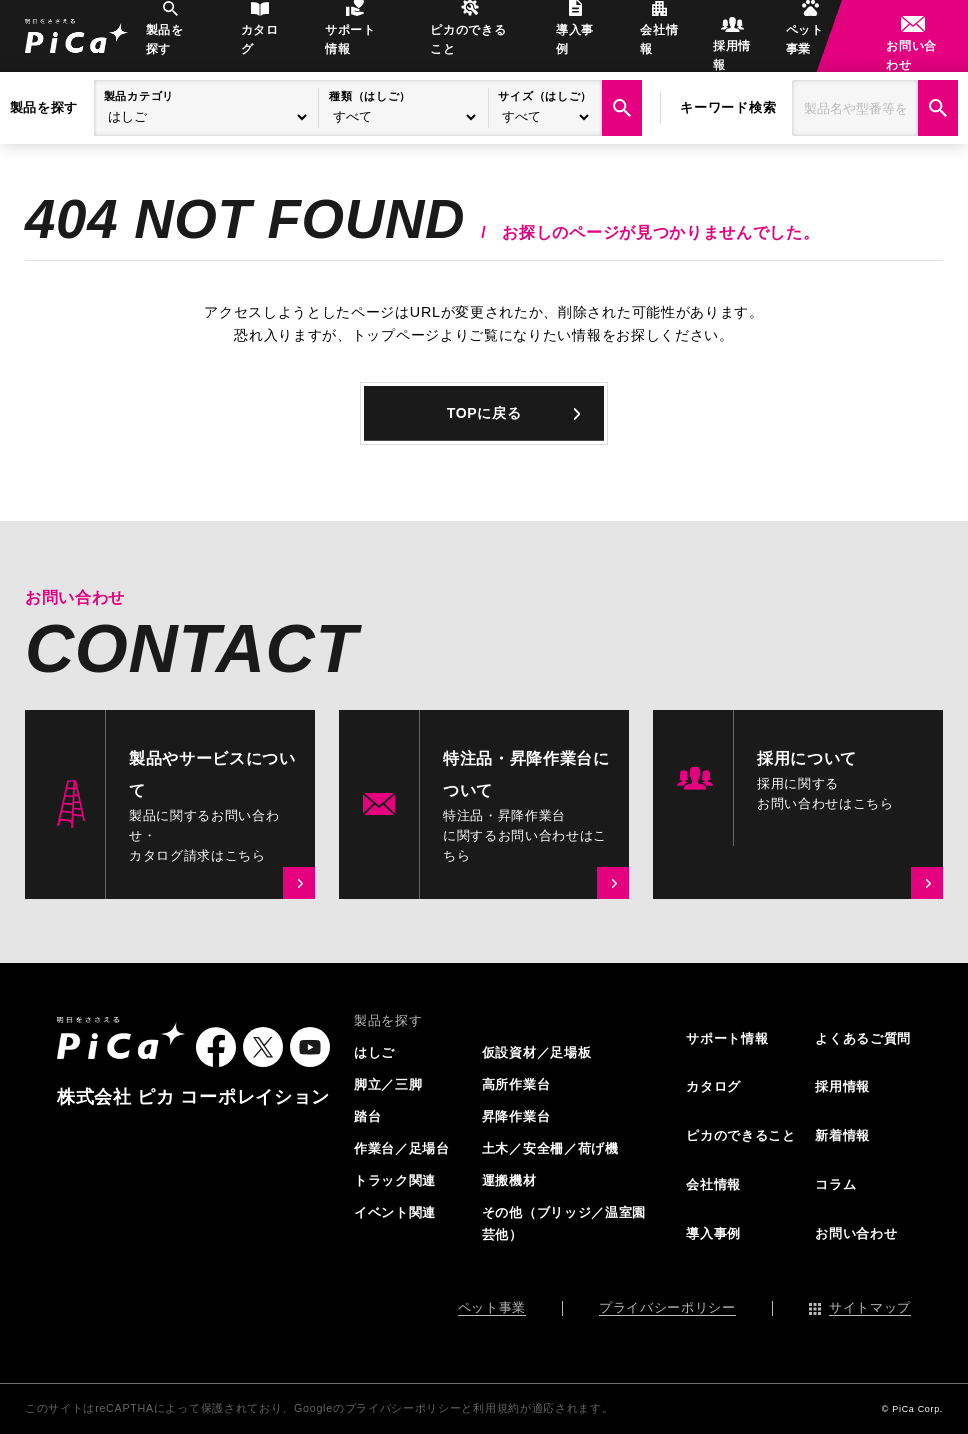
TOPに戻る (483, 413)
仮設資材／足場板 (537, 1053)
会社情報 (640, 46)
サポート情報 (359, 46)
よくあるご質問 (863, 1039)
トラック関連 (395, 1181)
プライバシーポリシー (667, 1309)
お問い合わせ (901, 46)
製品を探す (195, 46)
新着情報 (842, 1136)
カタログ (274, 46)
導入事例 (567, 46)
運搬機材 (509, 1181)
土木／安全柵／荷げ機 (550, 1149)
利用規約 (496, 1409)
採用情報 (712, 46)
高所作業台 (516, 1085)
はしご (374, 1053)
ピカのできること (470, 46)
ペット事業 (791, 46)
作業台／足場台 (402, 1149)
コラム (835, 1185)
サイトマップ (870, 1309)
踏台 (367, 1117)
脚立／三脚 (388, 1085)
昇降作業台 (516, 1117)
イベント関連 (395, 1213)
